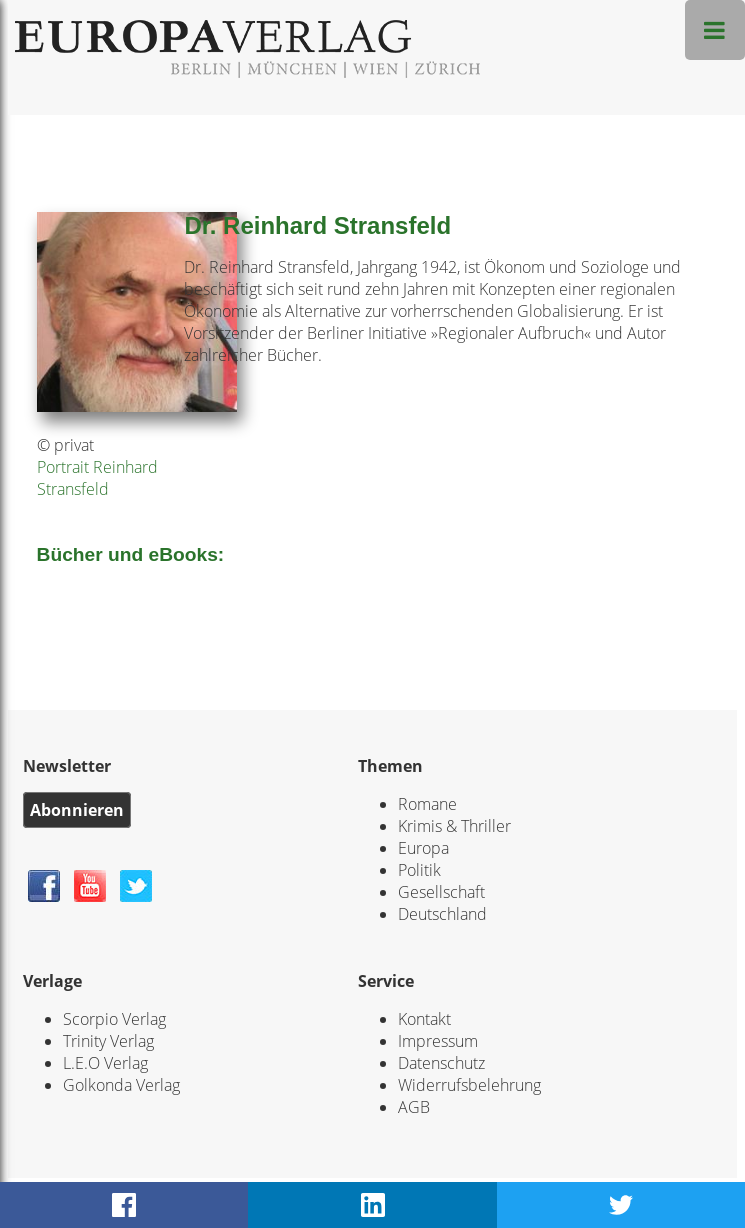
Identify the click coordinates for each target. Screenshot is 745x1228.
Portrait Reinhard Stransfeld (97, 478)
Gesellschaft (441, 892)
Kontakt (424, 1019)
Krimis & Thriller (454, 826)
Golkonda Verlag (121, 1085)
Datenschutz (441, 1063)
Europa (423, 848)
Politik (419, 870)
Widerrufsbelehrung (469, 1085)
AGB (414, 1107)
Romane (427, 804)
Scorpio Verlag (114, 1019)
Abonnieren (77, 810)
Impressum (438, 1041)
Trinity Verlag (108, 1041)
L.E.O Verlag (105, 1063)
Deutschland (442, 914)
